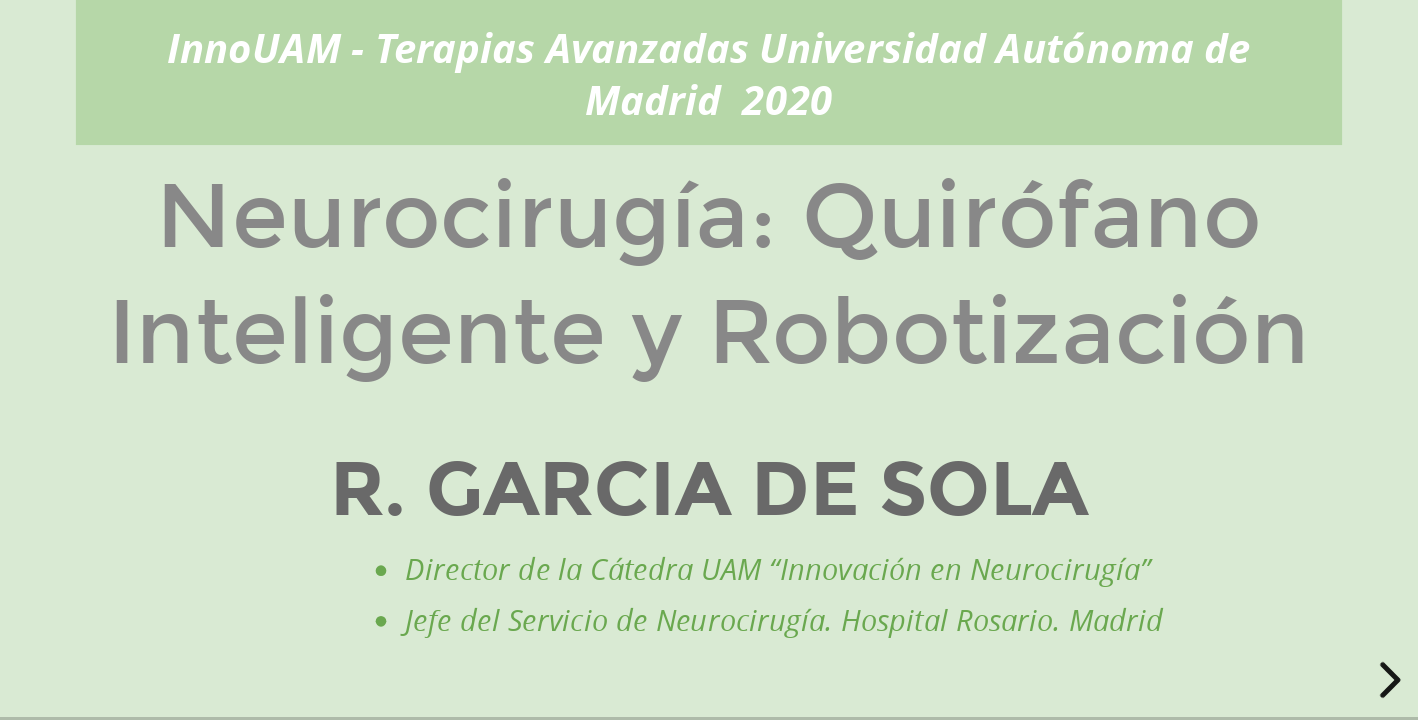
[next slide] (1387, 680)
